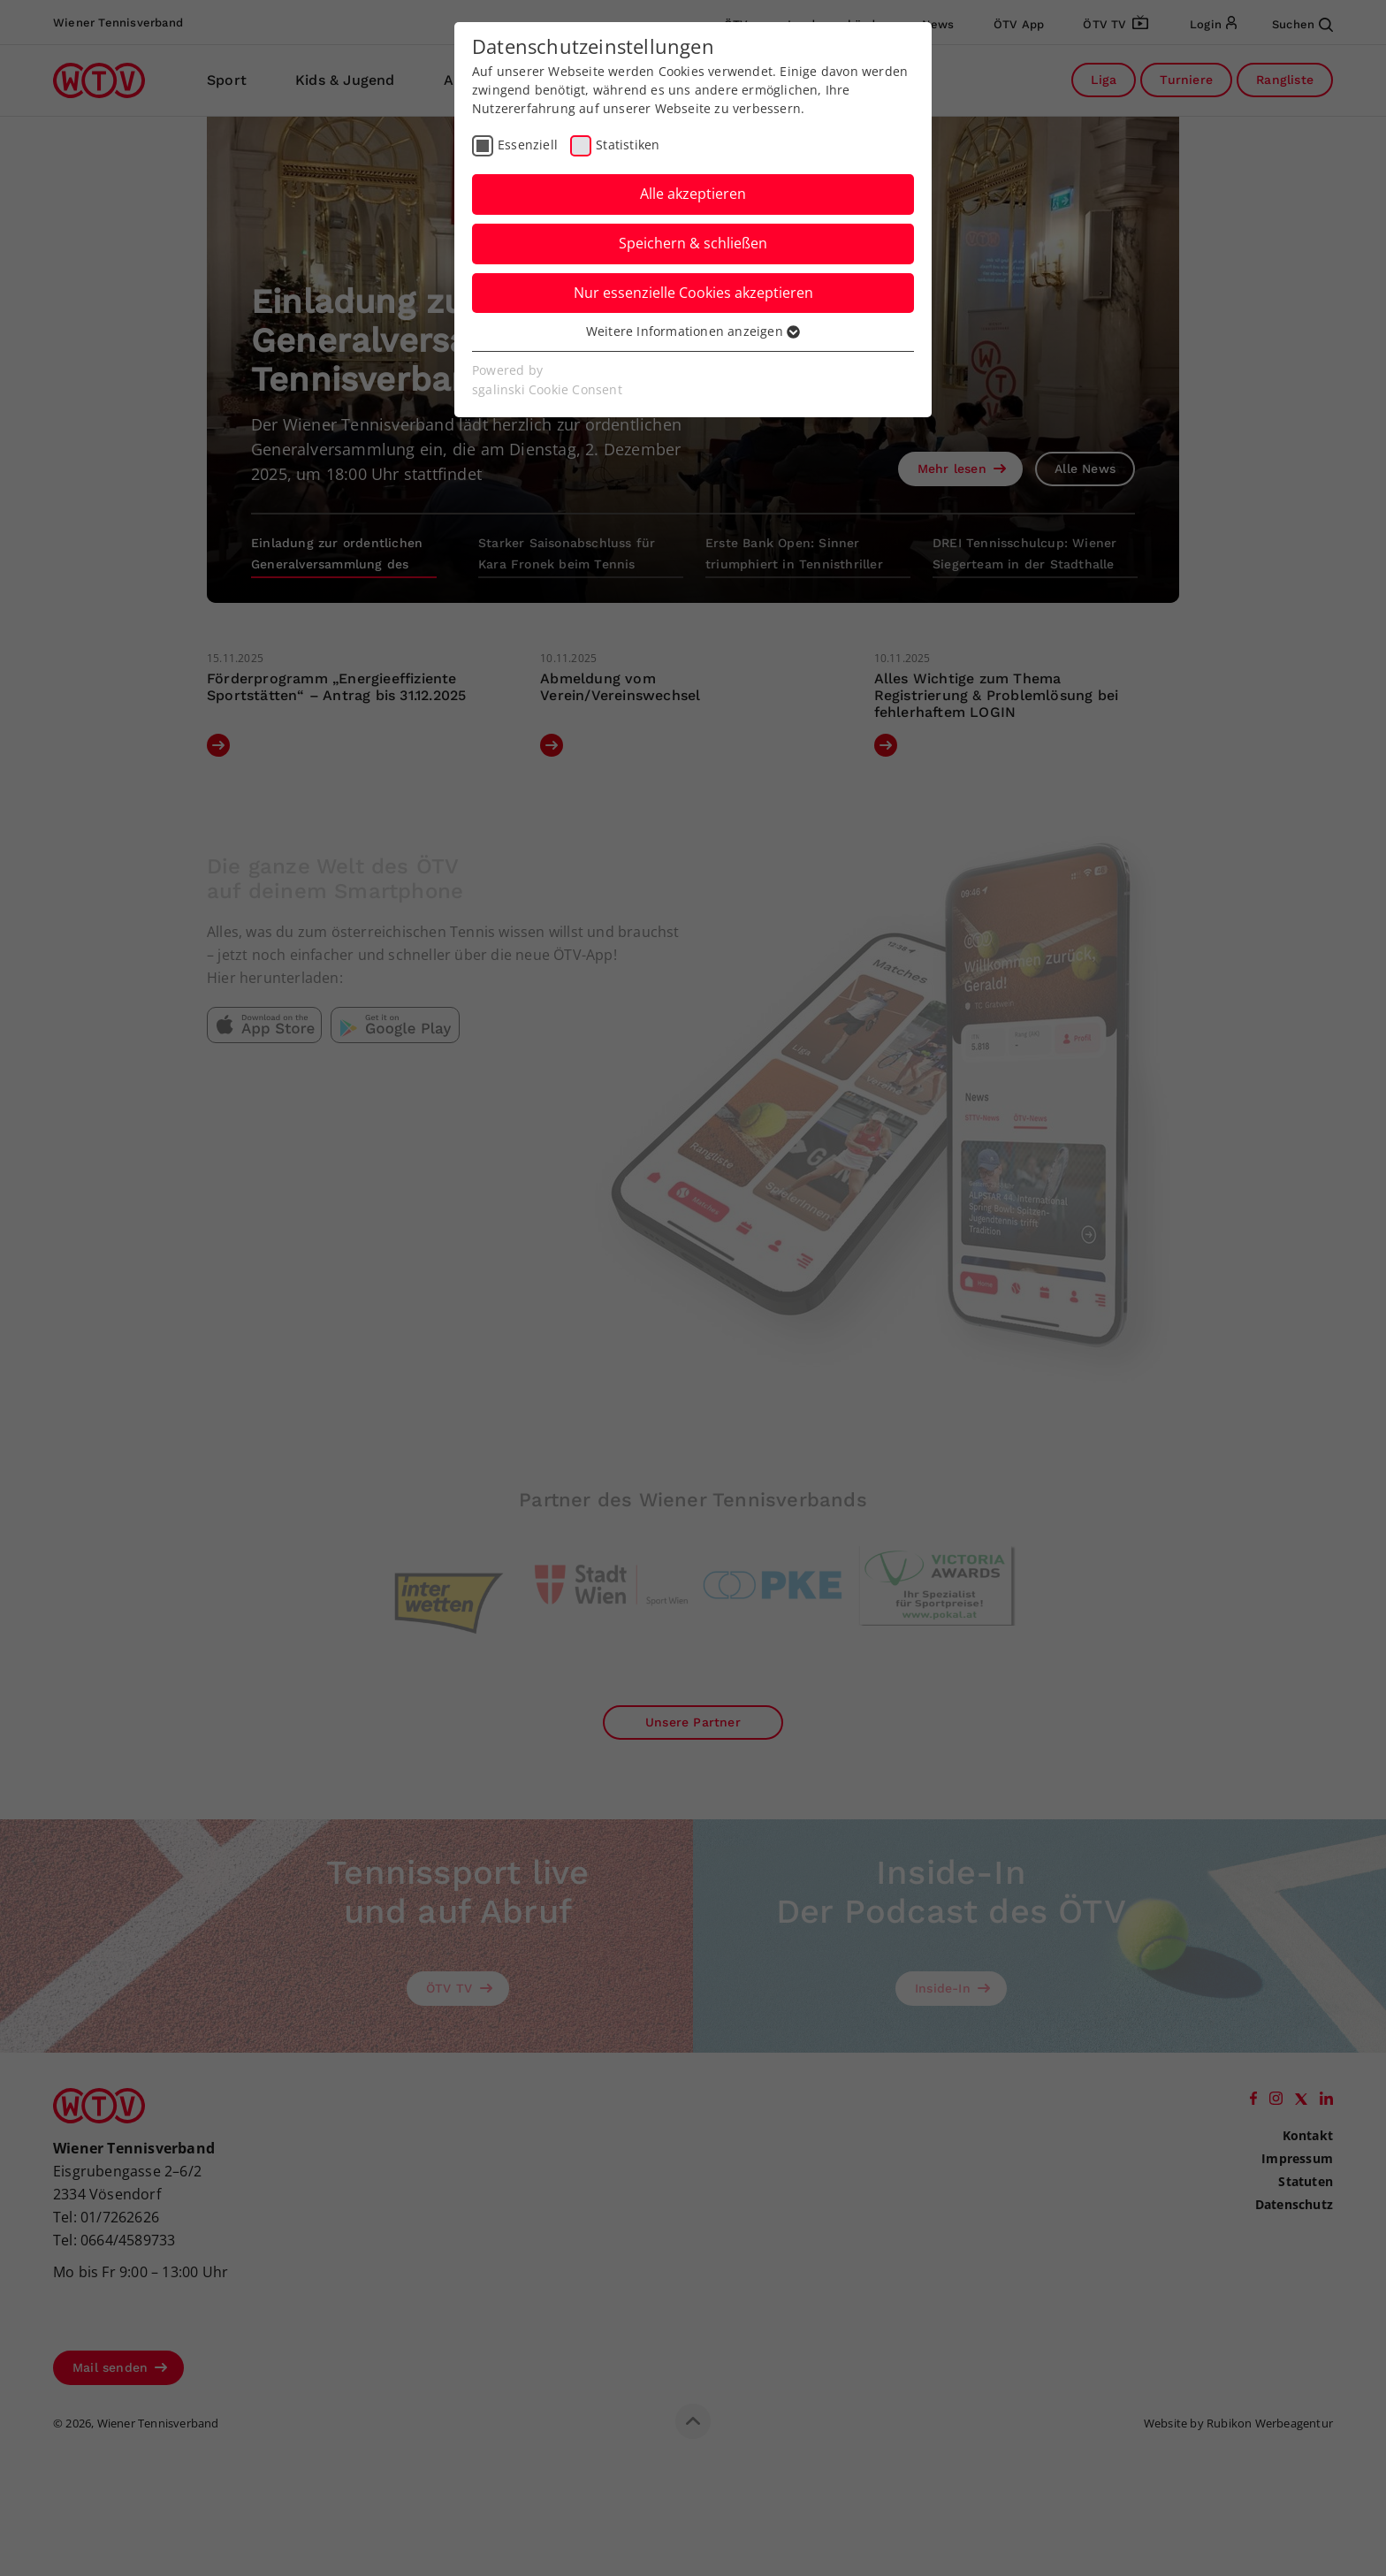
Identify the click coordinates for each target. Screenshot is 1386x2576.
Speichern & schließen (693, 243)
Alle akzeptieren (693, 193)
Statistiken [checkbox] (627, 144)
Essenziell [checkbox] (528, 144)
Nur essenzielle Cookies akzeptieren (693, 292)
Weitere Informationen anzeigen (693, 331)
